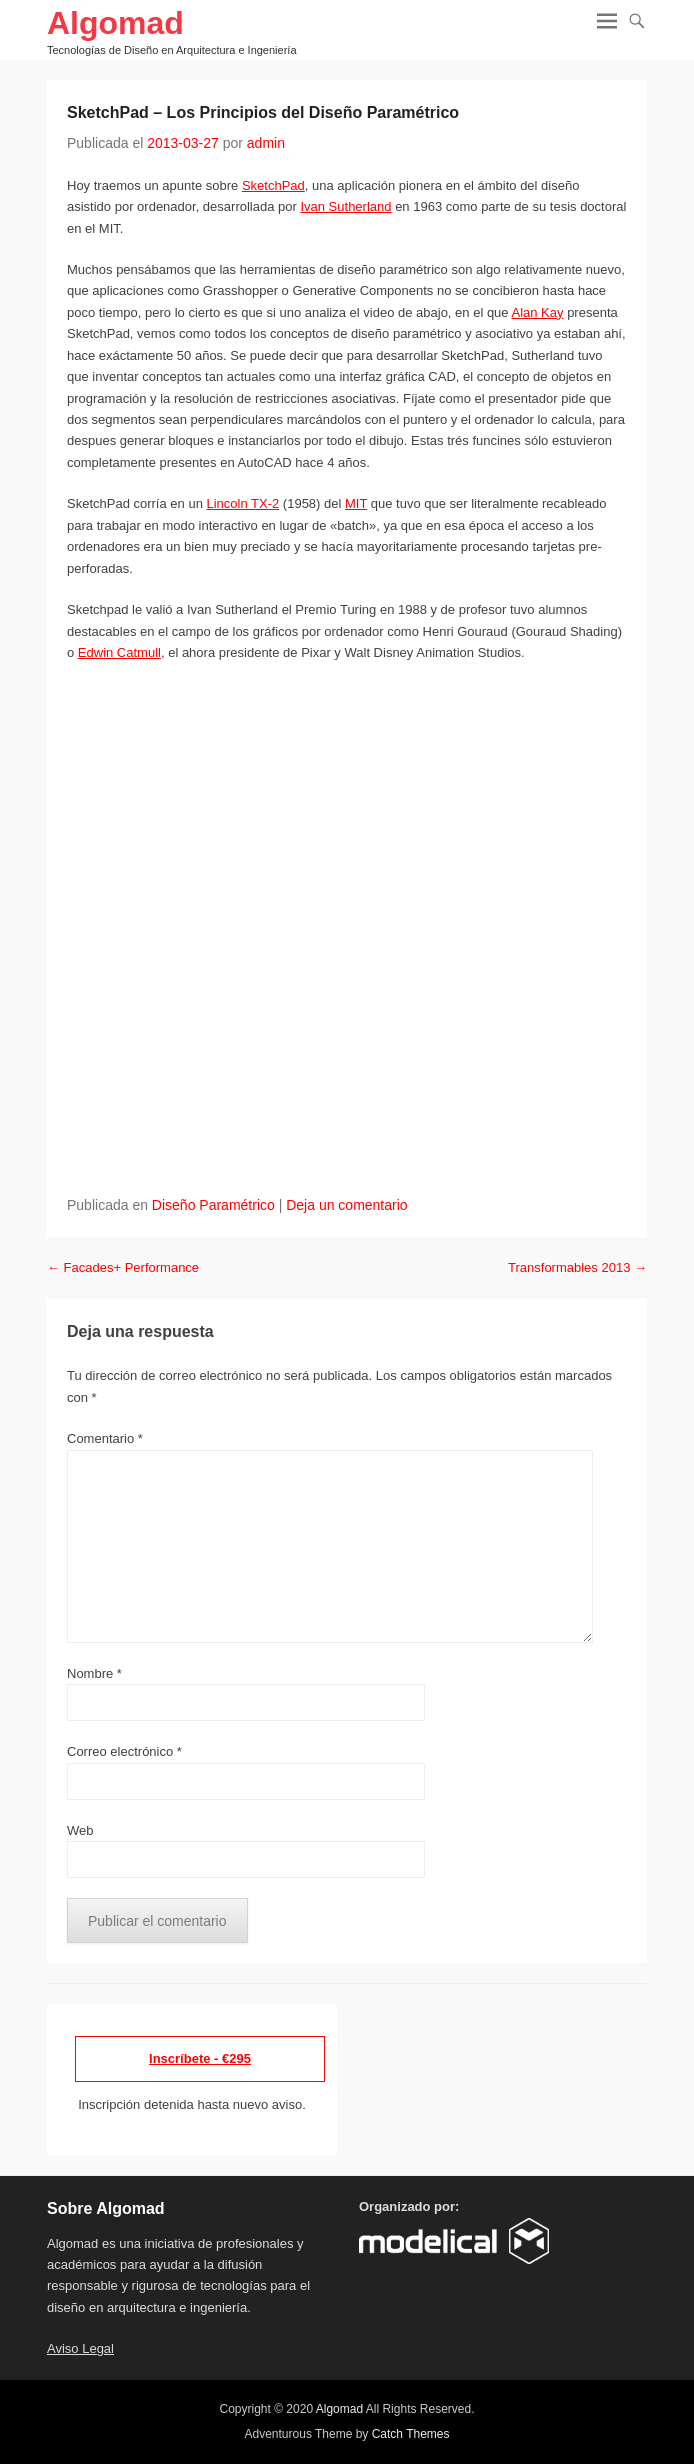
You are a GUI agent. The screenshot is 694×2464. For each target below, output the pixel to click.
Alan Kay (537, 312)
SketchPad (273, 185)
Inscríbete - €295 (200, 2058)
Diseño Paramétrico (213, 1205)
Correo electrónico (124, 1751)
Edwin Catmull (119, 652)
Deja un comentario (346, 1205)
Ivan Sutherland (345, 206)
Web (80, 1830)
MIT (356, 503)
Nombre (94, 1673)
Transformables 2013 (577, 1267)
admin (266, 143)
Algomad (115, 23)
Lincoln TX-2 (242, 503)
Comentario (105, 1438)
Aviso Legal (80, 2348)
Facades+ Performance (123, 1267)
